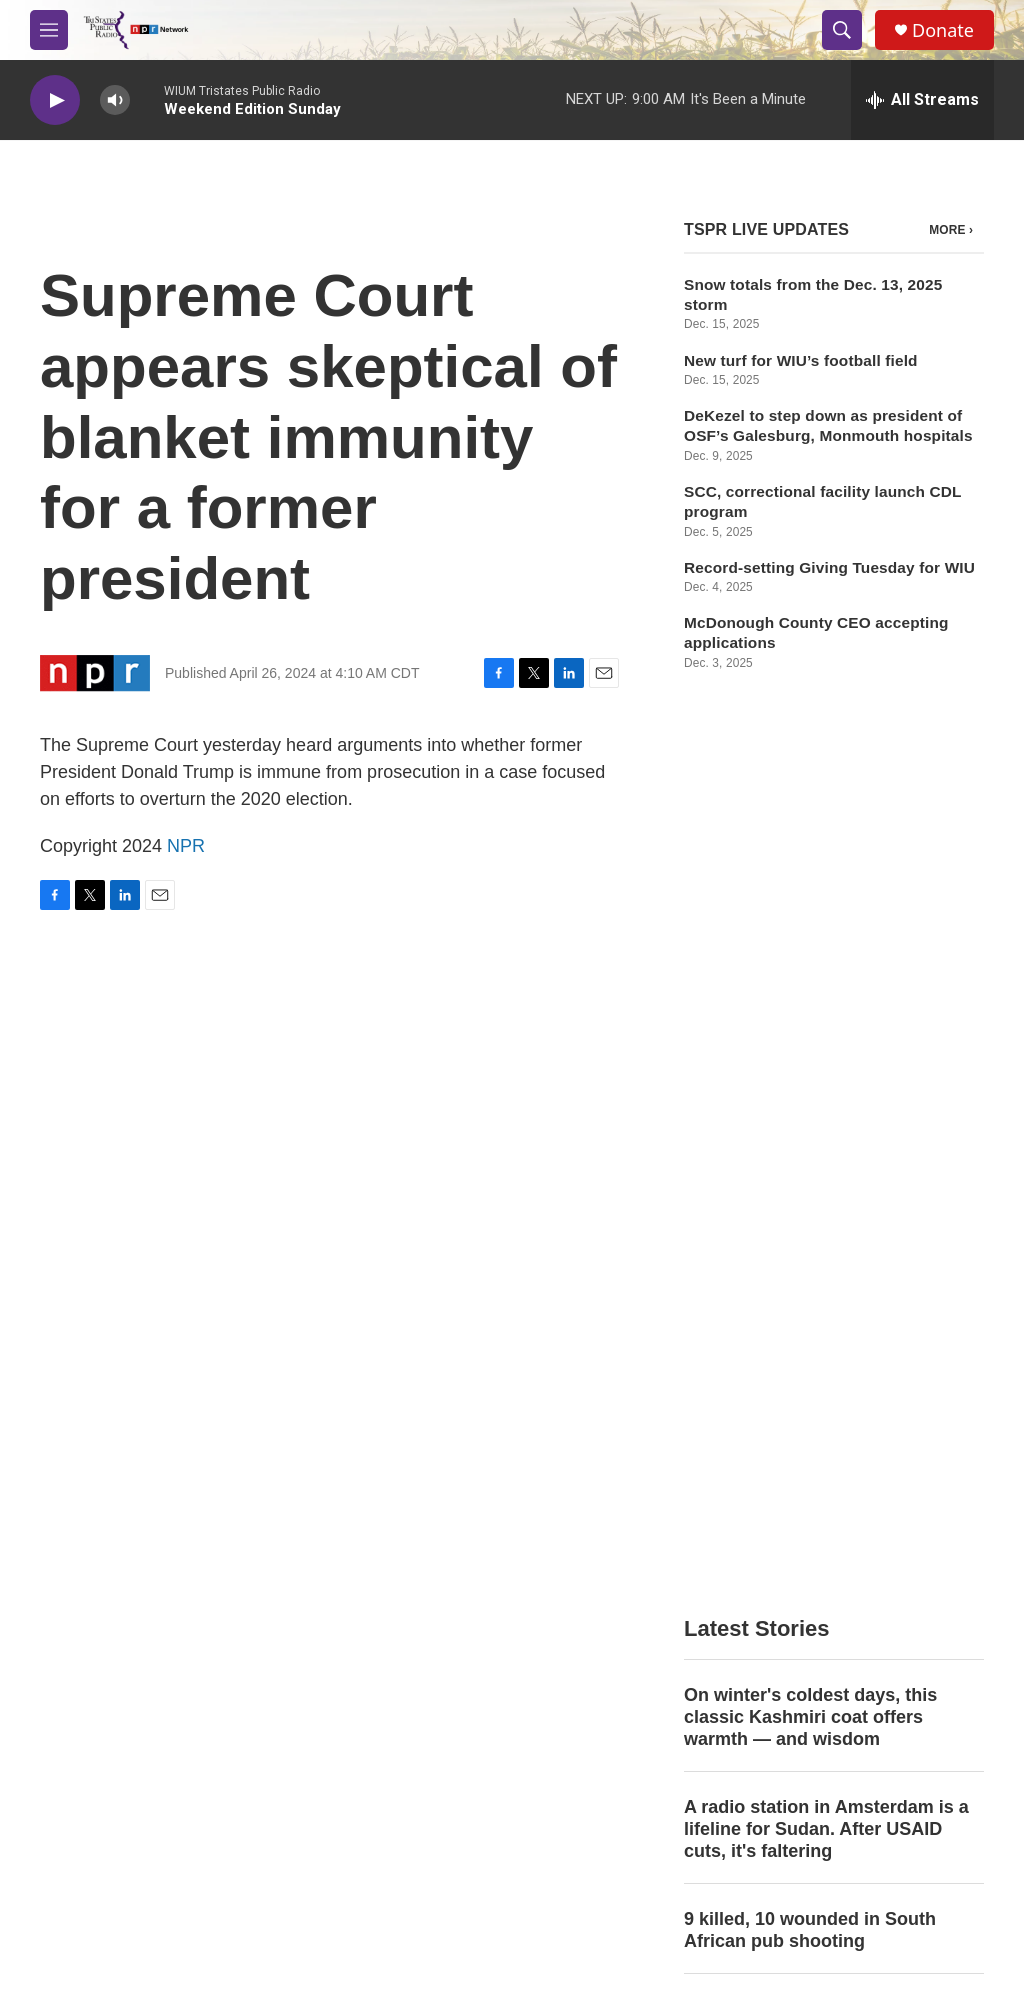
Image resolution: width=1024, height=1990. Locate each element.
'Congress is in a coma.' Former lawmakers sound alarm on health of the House (828, 1146)
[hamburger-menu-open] (49, 30)
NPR (186, 846)
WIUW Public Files (634, 1683)
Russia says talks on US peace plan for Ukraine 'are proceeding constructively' (821, 1257)
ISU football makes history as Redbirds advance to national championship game (809, 1369)
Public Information (845, 1638)
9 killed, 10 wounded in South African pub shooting (810, 1045)
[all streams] (922, 100)
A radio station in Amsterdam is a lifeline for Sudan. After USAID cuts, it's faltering (826, 944)
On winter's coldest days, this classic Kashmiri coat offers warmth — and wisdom (810, 832)
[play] (55, 100)
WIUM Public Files (633, 1638)
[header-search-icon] (842, 30)
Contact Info (401, 1638)
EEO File (391, 1683)
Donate (943, 30)
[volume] (115, 100)
